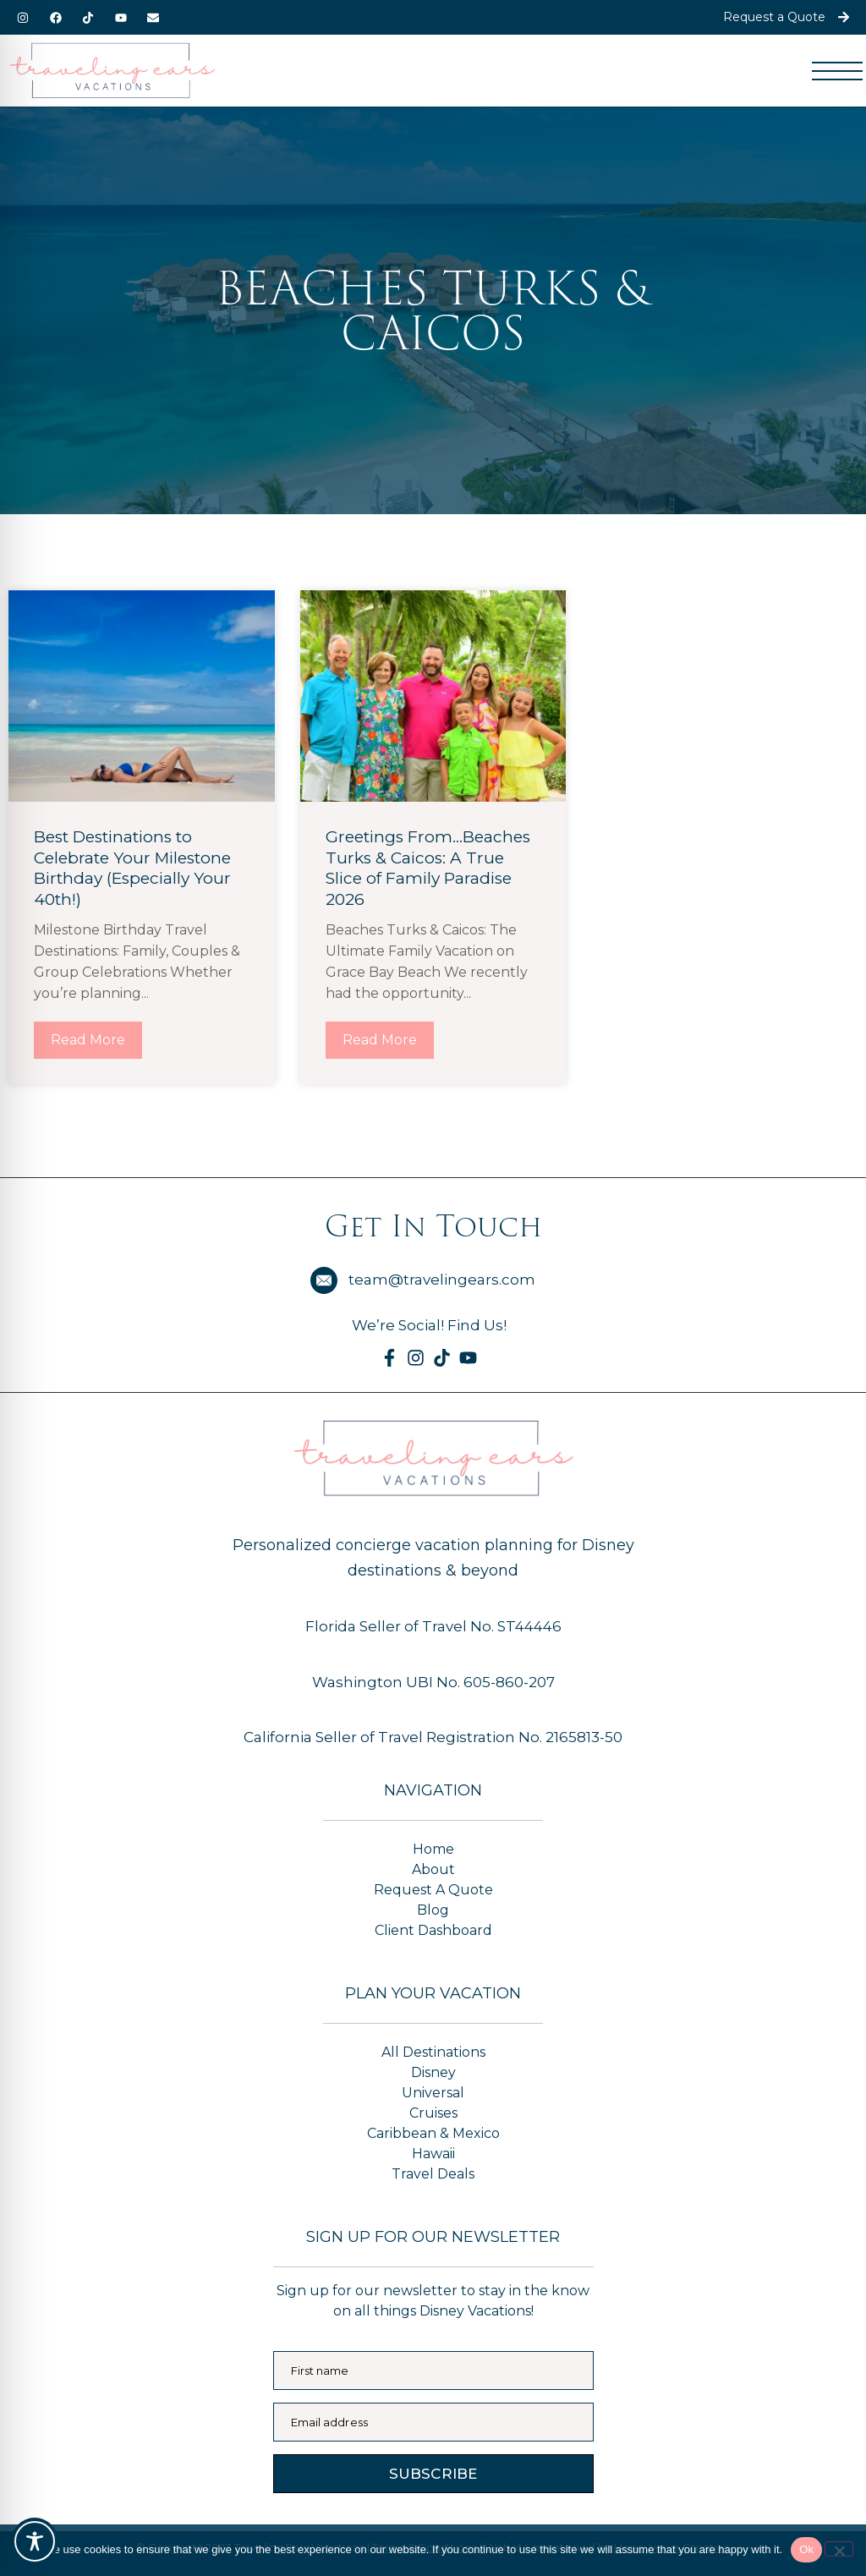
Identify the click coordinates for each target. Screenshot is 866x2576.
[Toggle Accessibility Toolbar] (35, 2541)
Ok (806, 2549)
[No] (839, 2549)
